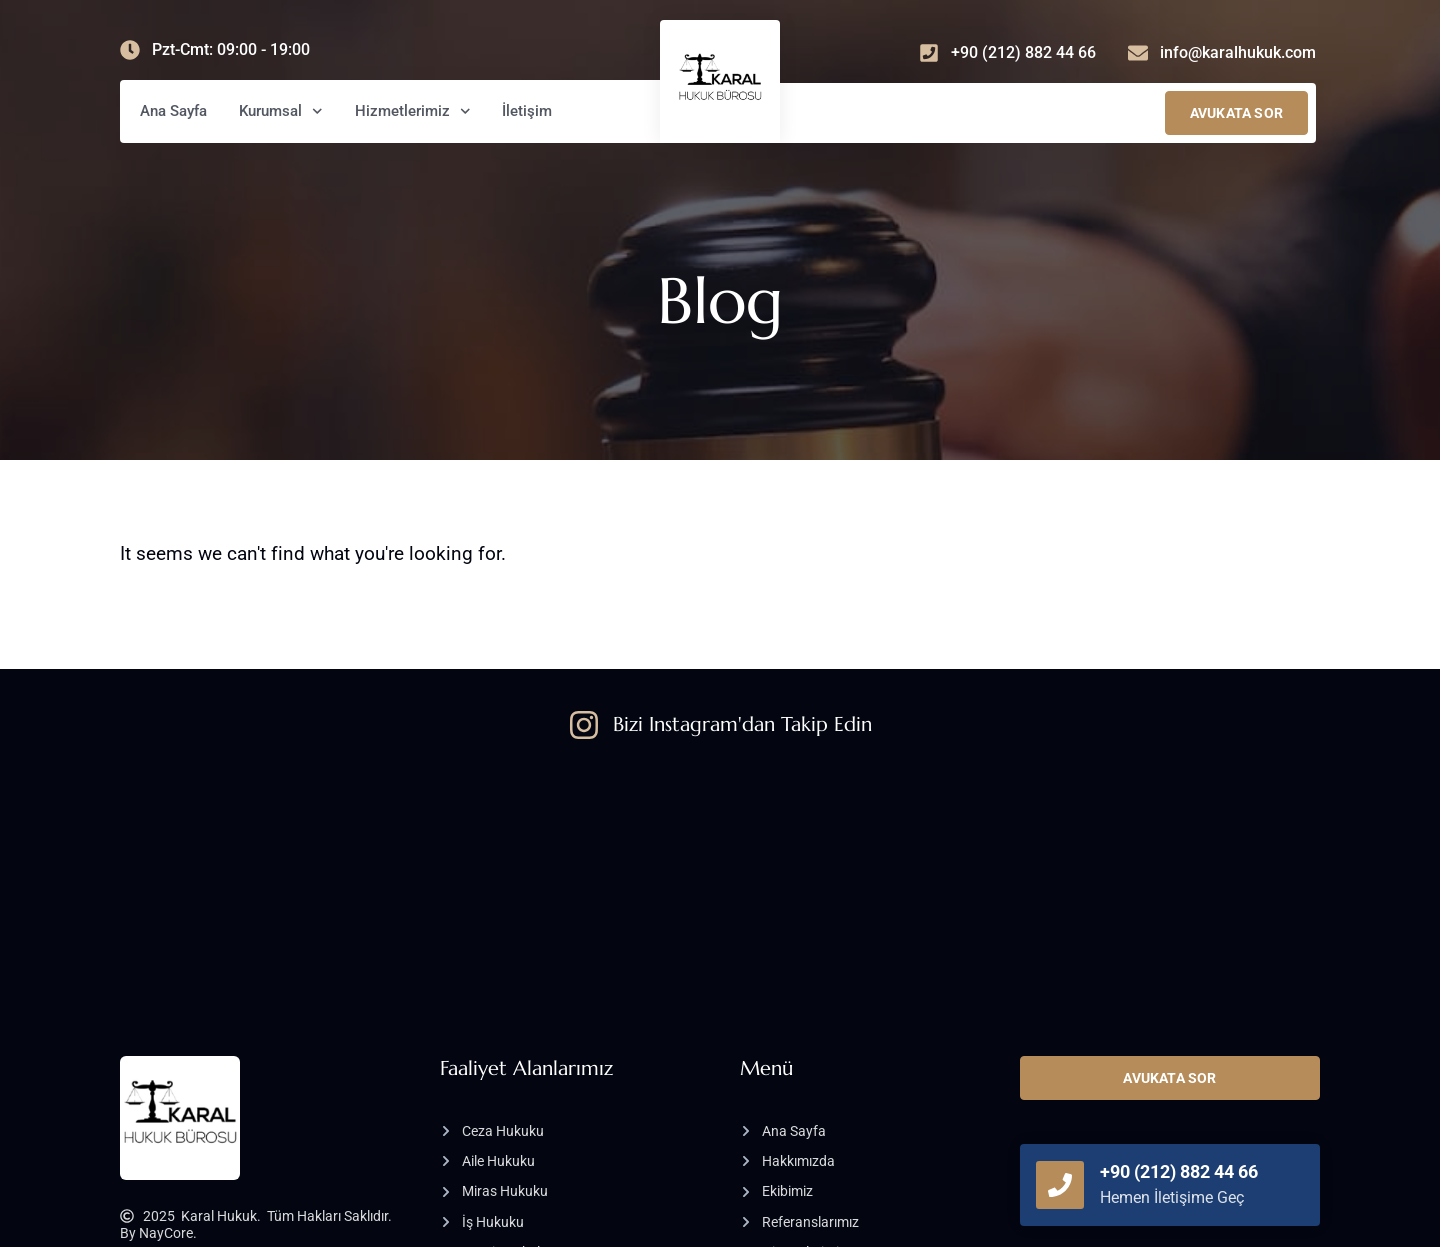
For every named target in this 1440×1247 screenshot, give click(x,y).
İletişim (527, 111)
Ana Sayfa (173, 111)
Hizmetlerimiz (413, 111)
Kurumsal (281, 111)
